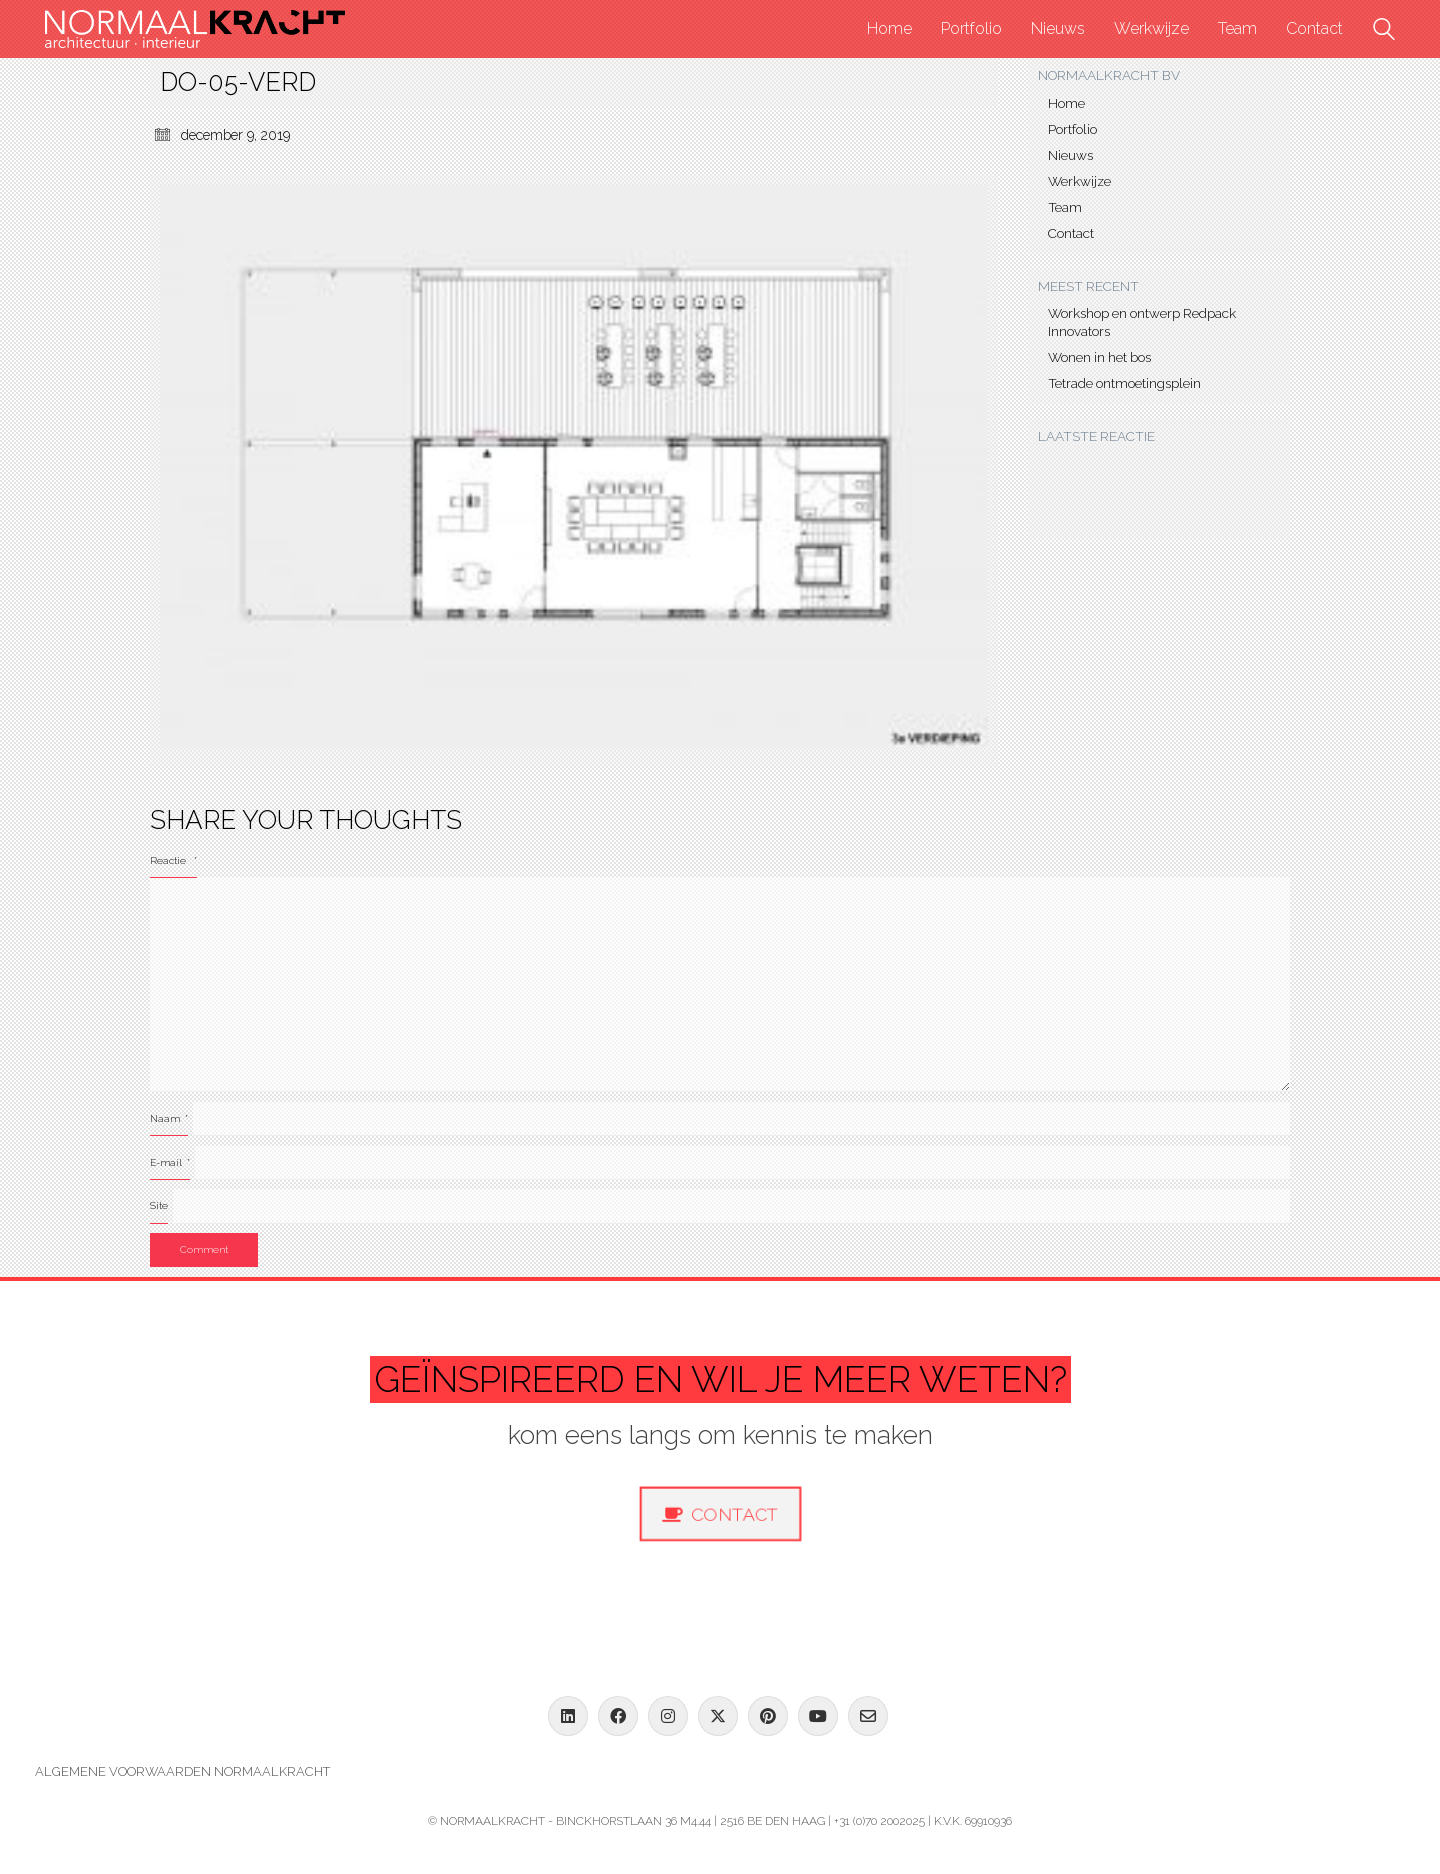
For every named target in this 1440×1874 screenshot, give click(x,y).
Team (1065, 207)
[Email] (868, 1716)
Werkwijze (1079, 181)
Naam (169, 1118)
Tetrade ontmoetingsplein (1124, 383)
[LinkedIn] (568, 1716)
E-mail (170, 1162)
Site (159, 1205)
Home (1066, 103)
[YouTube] (818, 1716)
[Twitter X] (718, 1716)
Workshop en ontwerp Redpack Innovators (1142, 322)
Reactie (173, 860)
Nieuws (1070, 155)
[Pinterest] (768, 1716)
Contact (1071, 233)
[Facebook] (618, 1716)
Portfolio (1072, 129)
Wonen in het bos (1099, 357)
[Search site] (1384, 31)
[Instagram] (668, 1716)
